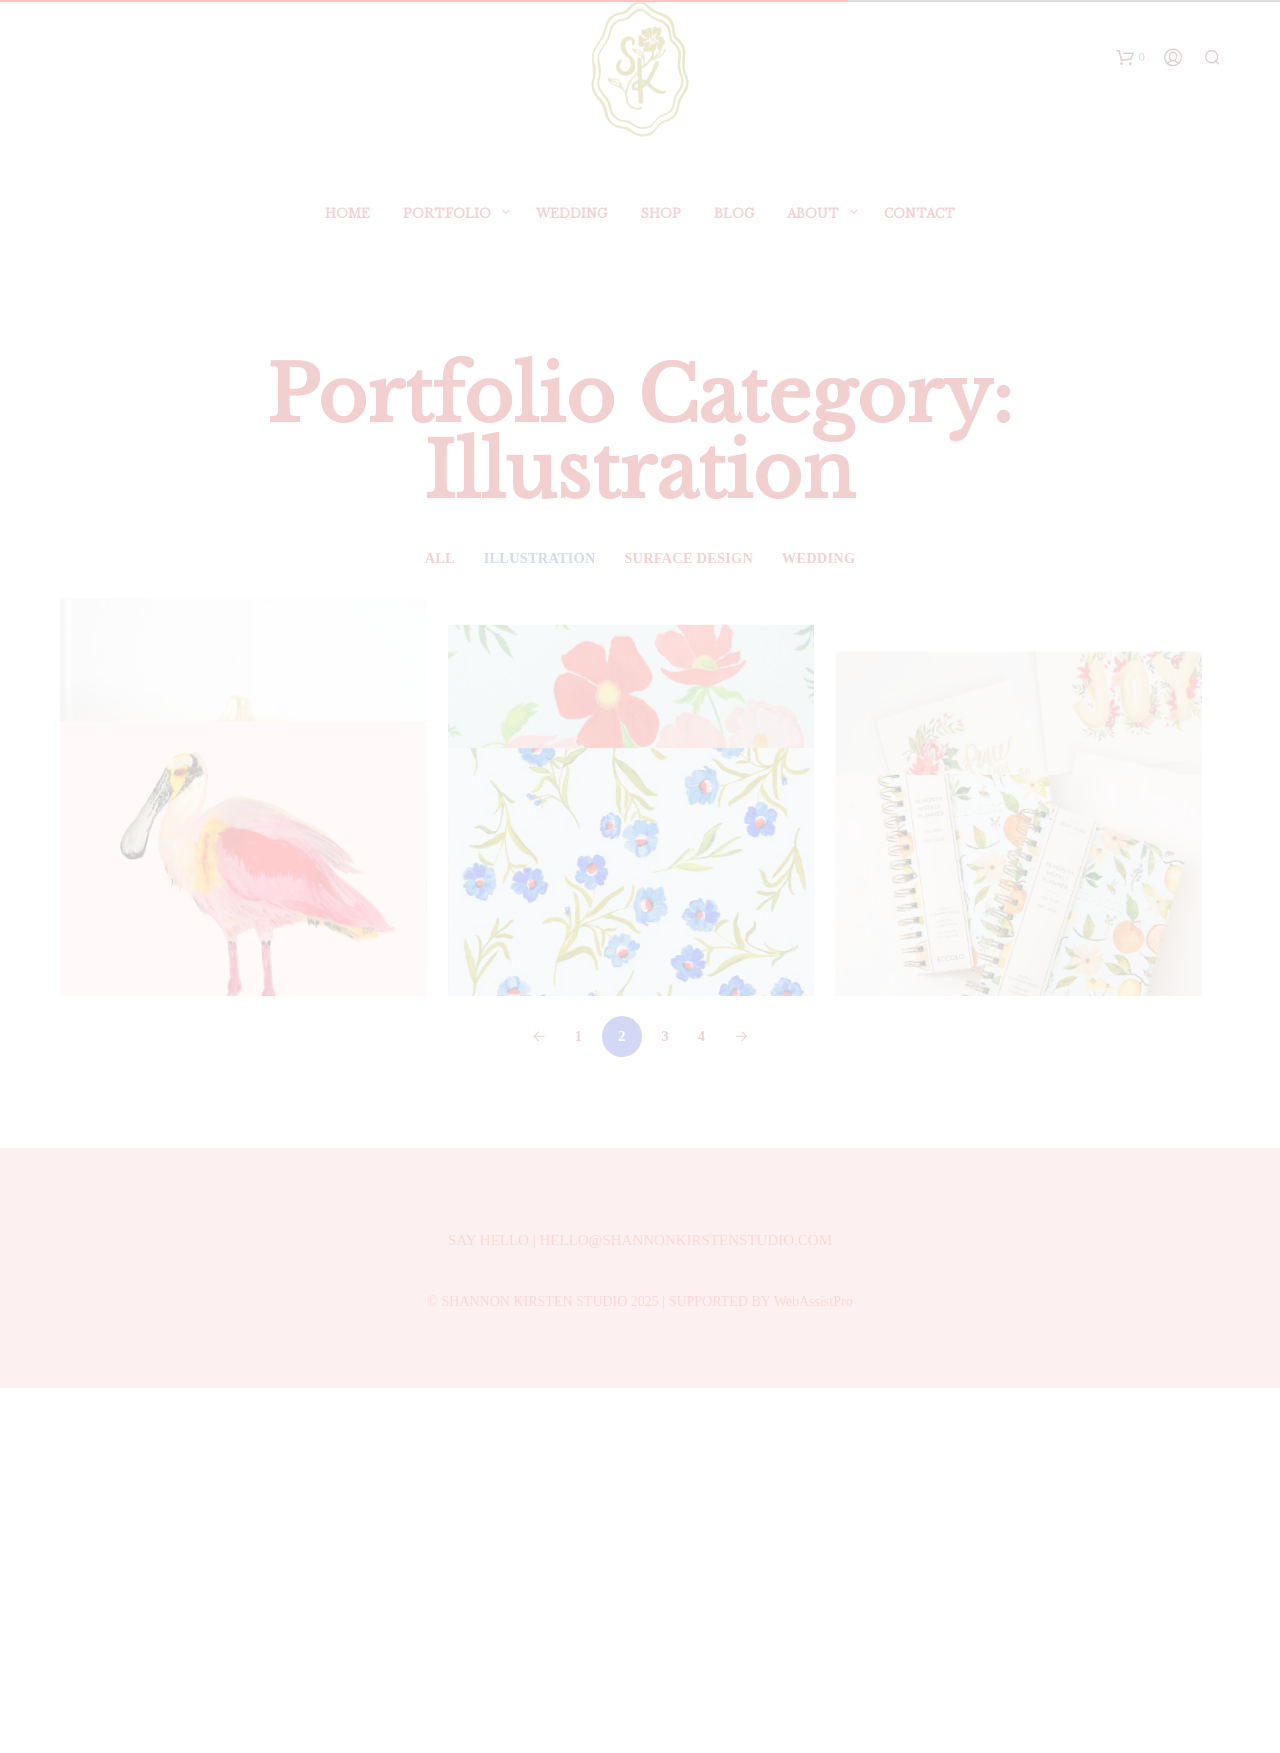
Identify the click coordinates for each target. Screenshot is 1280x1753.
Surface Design (688, 558)
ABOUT (813, 226)
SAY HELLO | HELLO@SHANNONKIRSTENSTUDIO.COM (640, 1605)
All (440, 558)
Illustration (540, 558)
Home (347, 226)
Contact (919, 226)
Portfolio (447, 226)
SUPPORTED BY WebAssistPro (761, 1666)
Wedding (571, 226)
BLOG (734, 226)
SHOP (660, 226)
